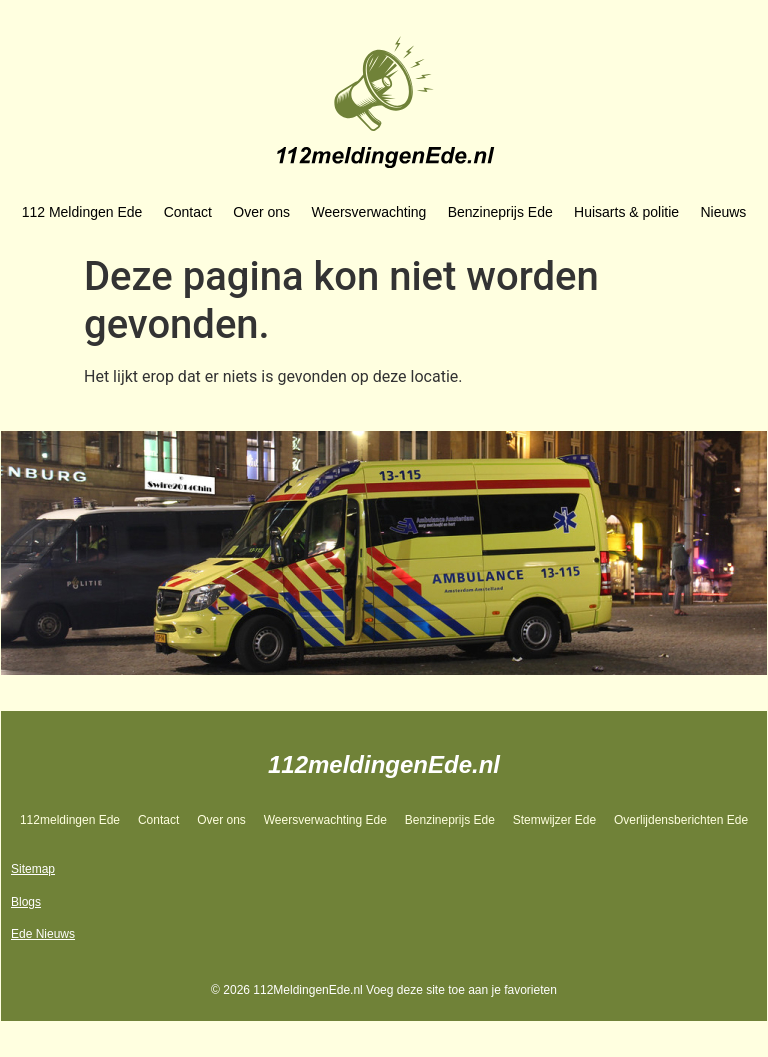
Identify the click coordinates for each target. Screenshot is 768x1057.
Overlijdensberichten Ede (681, 820)
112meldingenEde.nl (384, 764)
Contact (188, 212)
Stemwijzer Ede (554, 820)
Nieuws (723, 212)
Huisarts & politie (626, 212)
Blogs (26, 902)
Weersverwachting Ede (325, 820)
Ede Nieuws (43, 934)
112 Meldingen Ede (82, 212)
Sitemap (33, 869)
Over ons (261, 212)
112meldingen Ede (70, 820)
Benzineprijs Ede (500, 212)
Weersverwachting (368, 212)
